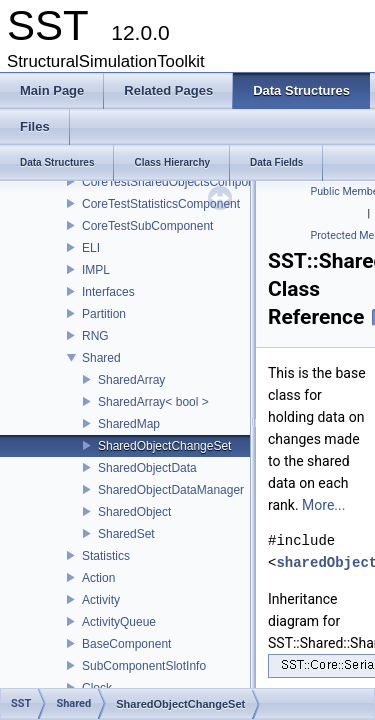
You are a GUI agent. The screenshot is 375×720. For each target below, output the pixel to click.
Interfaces (108, 292)
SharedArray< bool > (153, 402)
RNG (95, 336)
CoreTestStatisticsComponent (161, 204)
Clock (97, 688)
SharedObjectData (147, 468)
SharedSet (126, 534)
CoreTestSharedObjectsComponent (176, 182)
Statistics (106, 556)
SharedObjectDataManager (171, 490)
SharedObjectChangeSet (164, 446)
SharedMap (129, 424)
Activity (101, 600)
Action (98, 578)
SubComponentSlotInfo (144, 666)
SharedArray (131, 380)
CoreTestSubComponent (147, 226)
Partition (104, 314)
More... (323, 505)
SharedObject (134, 512)
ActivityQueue (119, 622)
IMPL (96, 270)
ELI (91, 248)
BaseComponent (126, 644)
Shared (101, 358)
